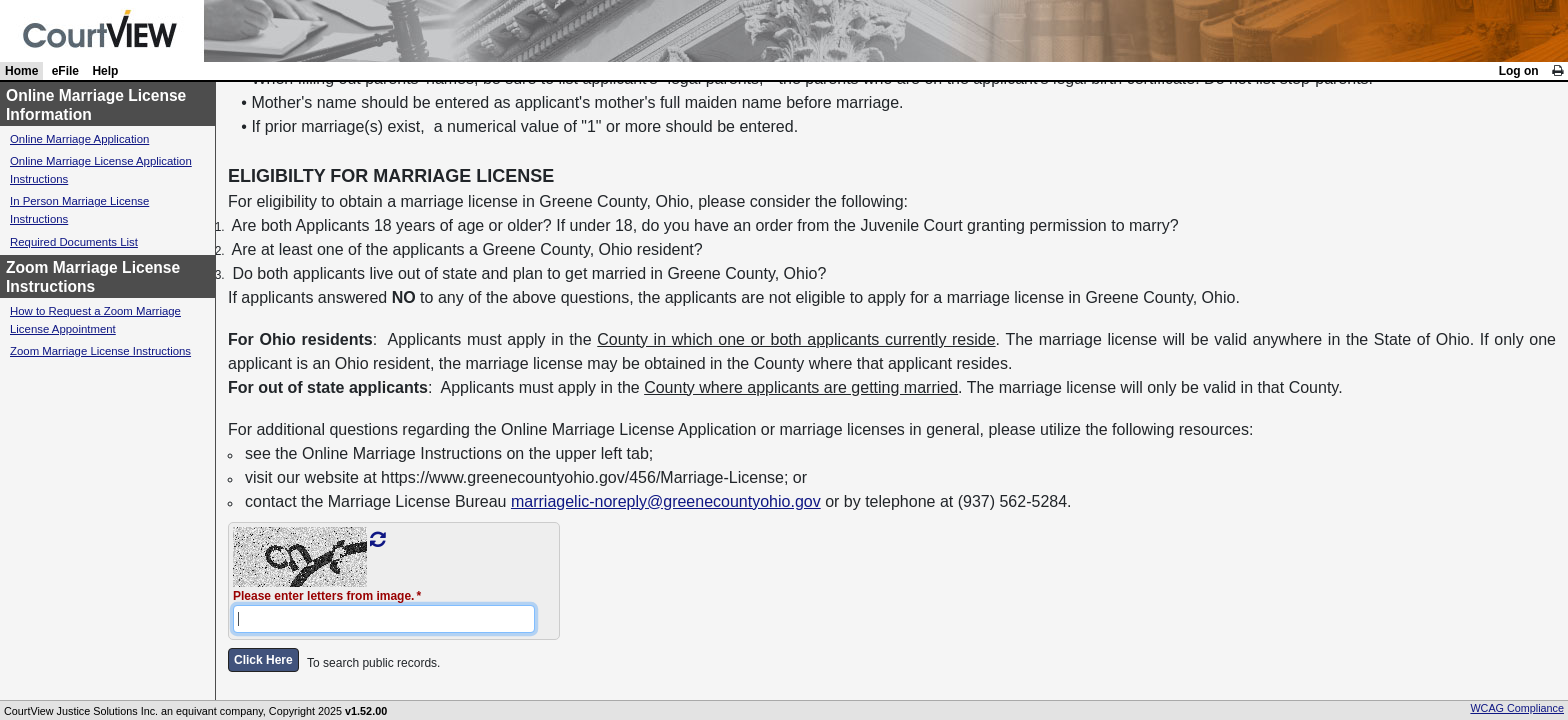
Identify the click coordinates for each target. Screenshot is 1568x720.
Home (21, 71)
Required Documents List (74, 242)
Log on (1519, 71)
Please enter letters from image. (323, 596)
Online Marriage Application (79, 139)
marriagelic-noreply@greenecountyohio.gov (666, 501)
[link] (1557, 71)
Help (105, 71)
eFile (65, 71)
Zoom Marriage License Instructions (100, 351)
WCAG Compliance (1517, 708)
